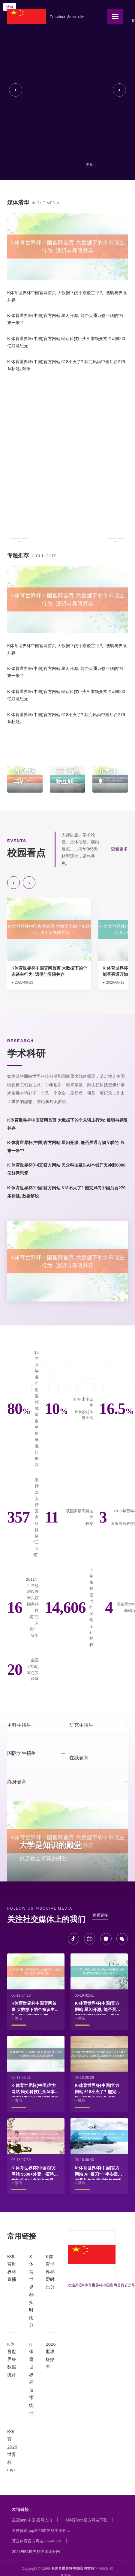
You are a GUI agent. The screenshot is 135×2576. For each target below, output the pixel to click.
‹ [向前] (14, 882)
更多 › (91, 164)
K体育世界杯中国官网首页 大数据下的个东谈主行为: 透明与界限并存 (67, 296)
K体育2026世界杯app (12, 2451)
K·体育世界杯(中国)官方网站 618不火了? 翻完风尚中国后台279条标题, (66, 718)
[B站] (89, 1938)
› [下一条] (116, 538)
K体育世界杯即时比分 (50, 2272)
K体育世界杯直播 (11, 2268)
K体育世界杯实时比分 (31, 2291)
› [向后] (29, 882)
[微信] (122, 1938)
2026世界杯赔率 (51, 2355)
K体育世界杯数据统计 (11, 2359)
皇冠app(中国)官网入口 (32, 2520)
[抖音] (73, 1938)
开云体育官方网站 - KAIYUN (36, 2541)
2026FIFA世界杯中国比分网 (36, 2551)
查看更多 (119, 849)
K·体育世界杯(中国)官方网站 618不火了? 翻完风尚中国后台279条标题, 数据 (66, 365)
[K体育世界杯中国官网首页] (45, 16)
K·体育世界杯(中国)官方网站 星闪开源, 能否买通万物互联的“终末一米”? (65, 319)
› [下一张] (119, 90)
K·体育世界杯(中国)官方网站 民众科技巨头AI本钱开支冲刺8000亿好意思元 (66, 342)
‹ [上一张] (15, 90)
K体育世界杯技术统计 (31, 2378)
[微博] (106, 1938)
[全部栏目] (115, 16)
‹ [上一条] (19, 538)
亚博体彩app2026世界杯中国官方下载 (45, 2530)
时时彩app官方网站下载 (86, 2520)
